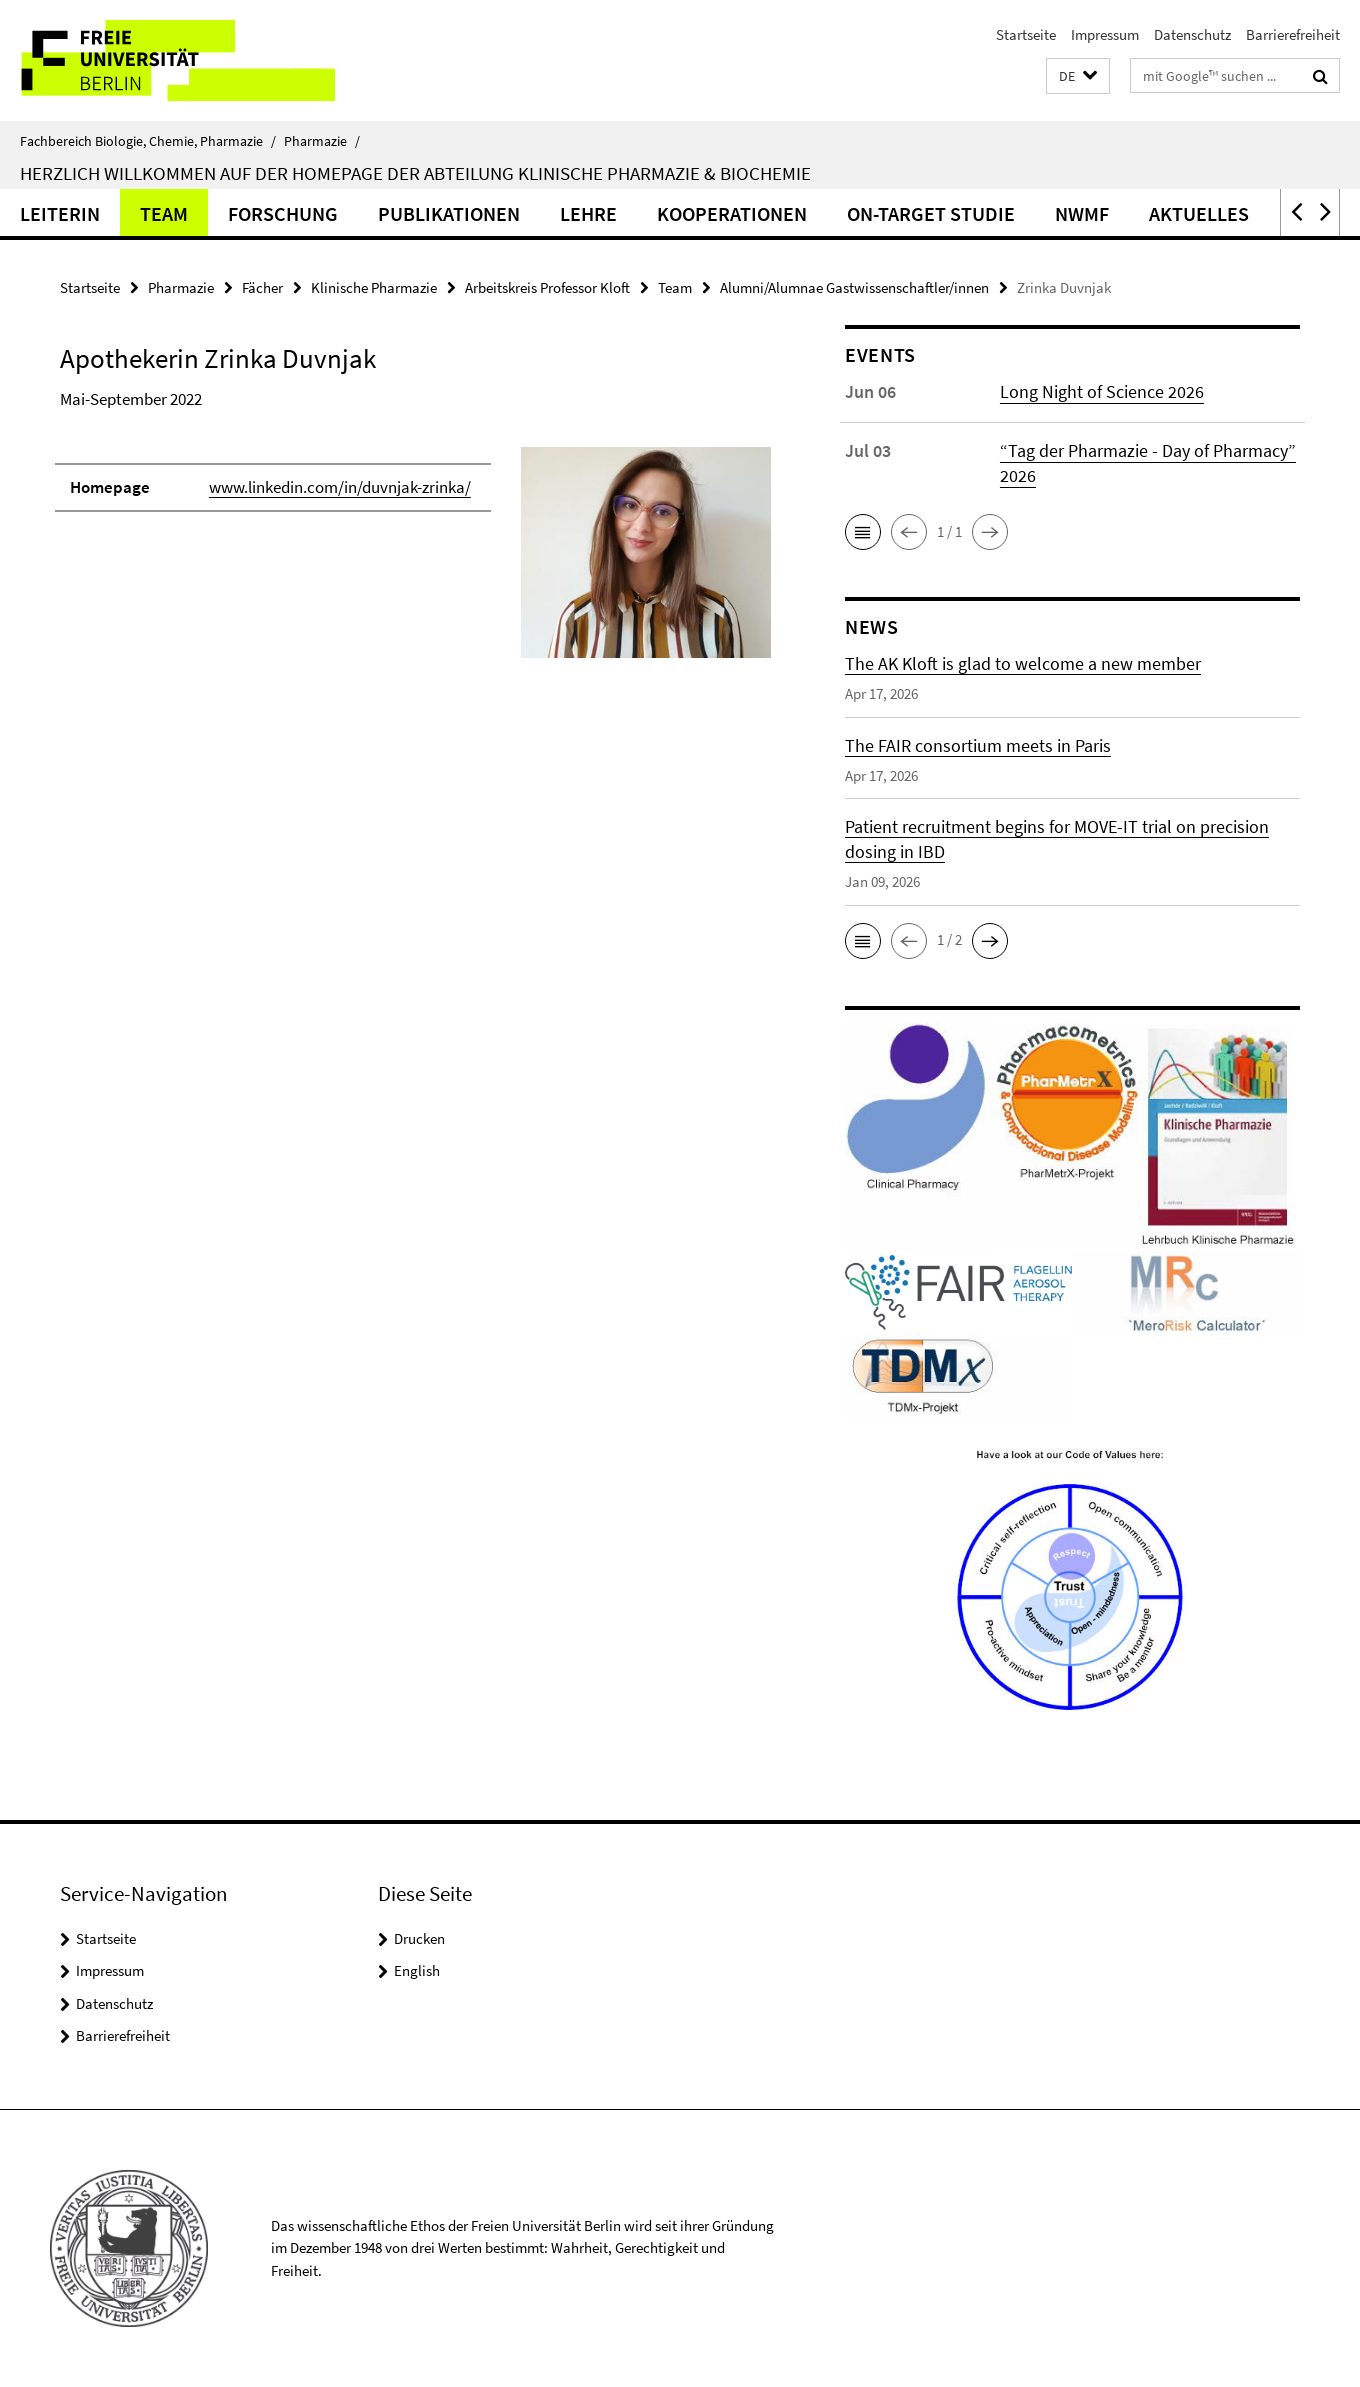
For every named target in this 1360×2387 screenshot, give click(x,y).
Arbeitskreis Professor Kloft (547, 287)
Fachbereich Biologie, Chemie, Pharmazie (148, 141)
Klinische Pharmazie (374, 287)
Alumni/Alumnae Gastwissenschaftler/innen (854, 287)
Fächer (262, 287)
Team (164, 213)
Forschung (283, 213)
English (417, 1970)
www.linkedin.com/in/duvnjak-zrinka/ (340, 487)
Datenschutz (1192, 34)
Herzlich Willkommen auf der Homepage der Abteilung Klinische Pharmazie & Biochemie (415, 173)
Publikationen (449, 213)
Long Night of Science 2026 (1102, 391)
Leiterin (60, 213)
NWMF (1082, 213)
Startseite (1026, 34)
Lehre (588, 213)
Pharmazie (322, 141)
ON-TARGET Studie (931, 213)
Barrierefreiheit (1293, 34)
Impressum (1105, 34)
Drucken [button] (419, 1938)
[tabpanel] (415, 561)
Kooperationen (732, 213)
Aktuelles (1199, 213)
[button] (1078, 76)
